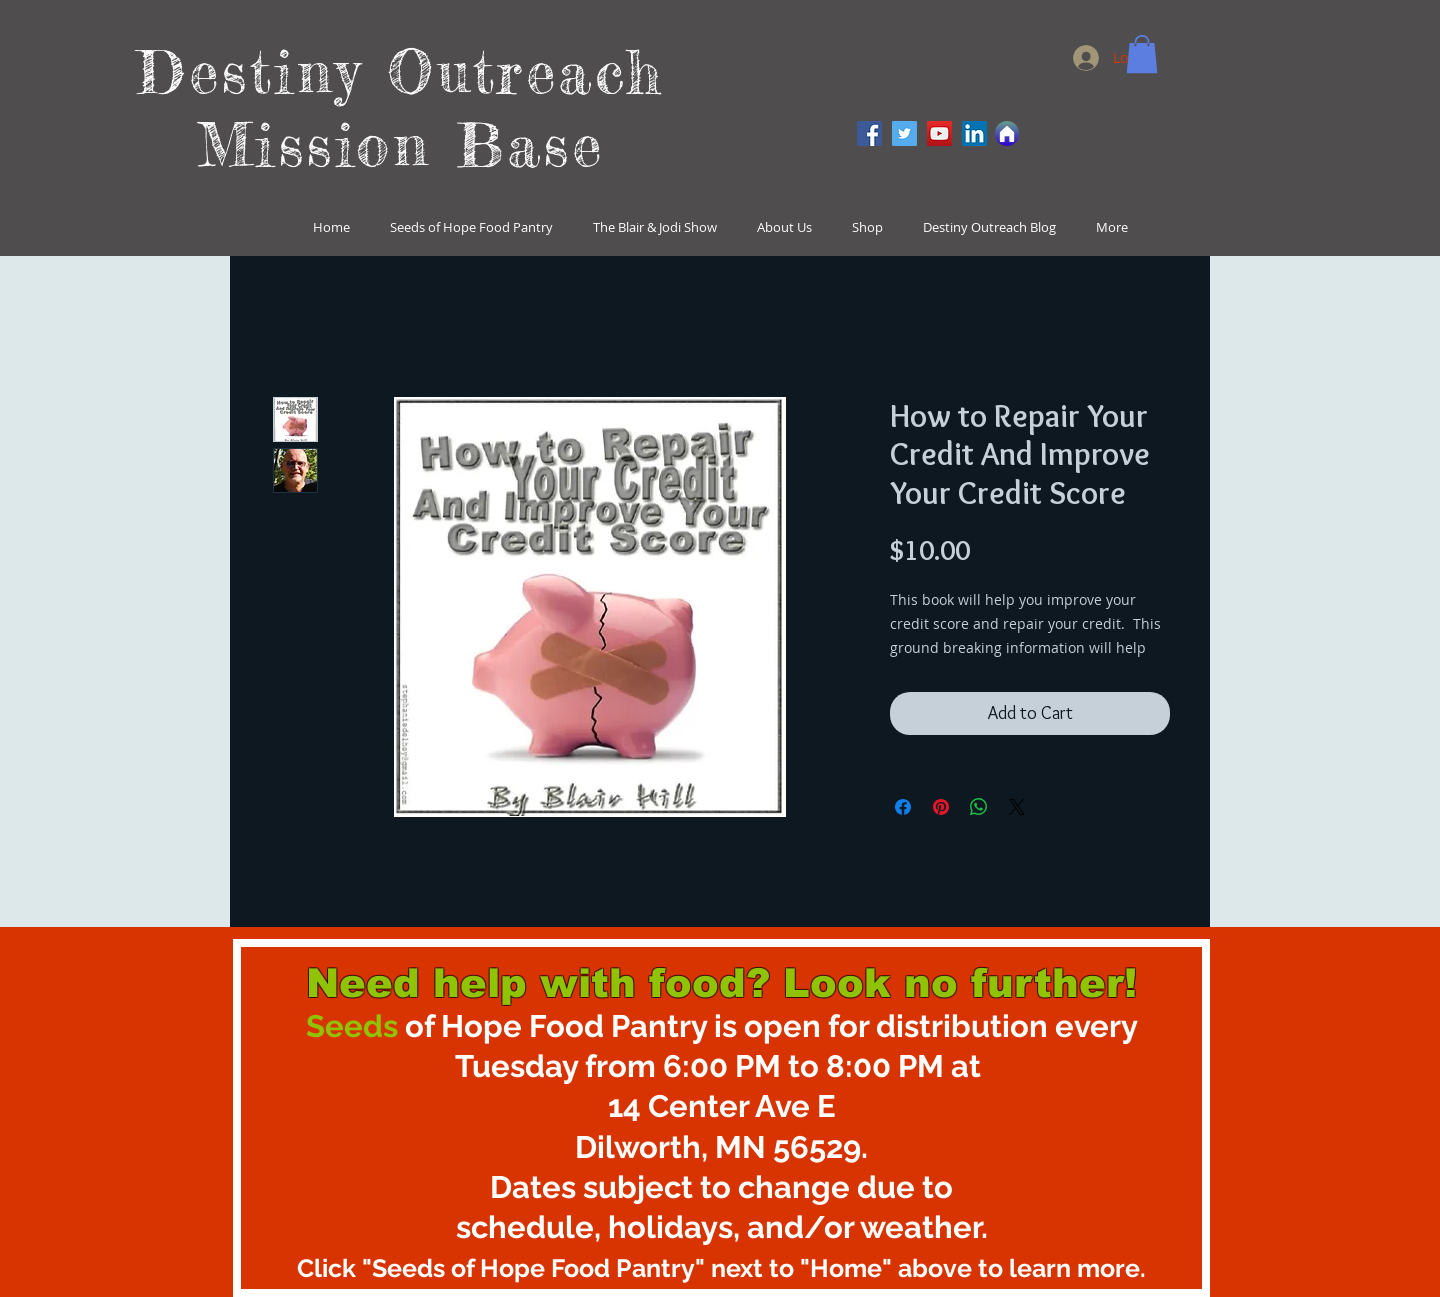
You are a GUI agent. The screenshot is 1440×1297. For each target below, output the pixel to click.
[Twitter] (904, 133)
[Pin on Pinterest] (941, 807)
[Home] (1007, 133)
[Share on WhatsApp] (979, 807)
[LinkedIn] (974, 133)
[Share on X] (1017, 807)
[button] (1142, 54)
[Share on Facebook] (903, 807)
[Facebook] (869, 133)
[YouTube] (939, 133)
